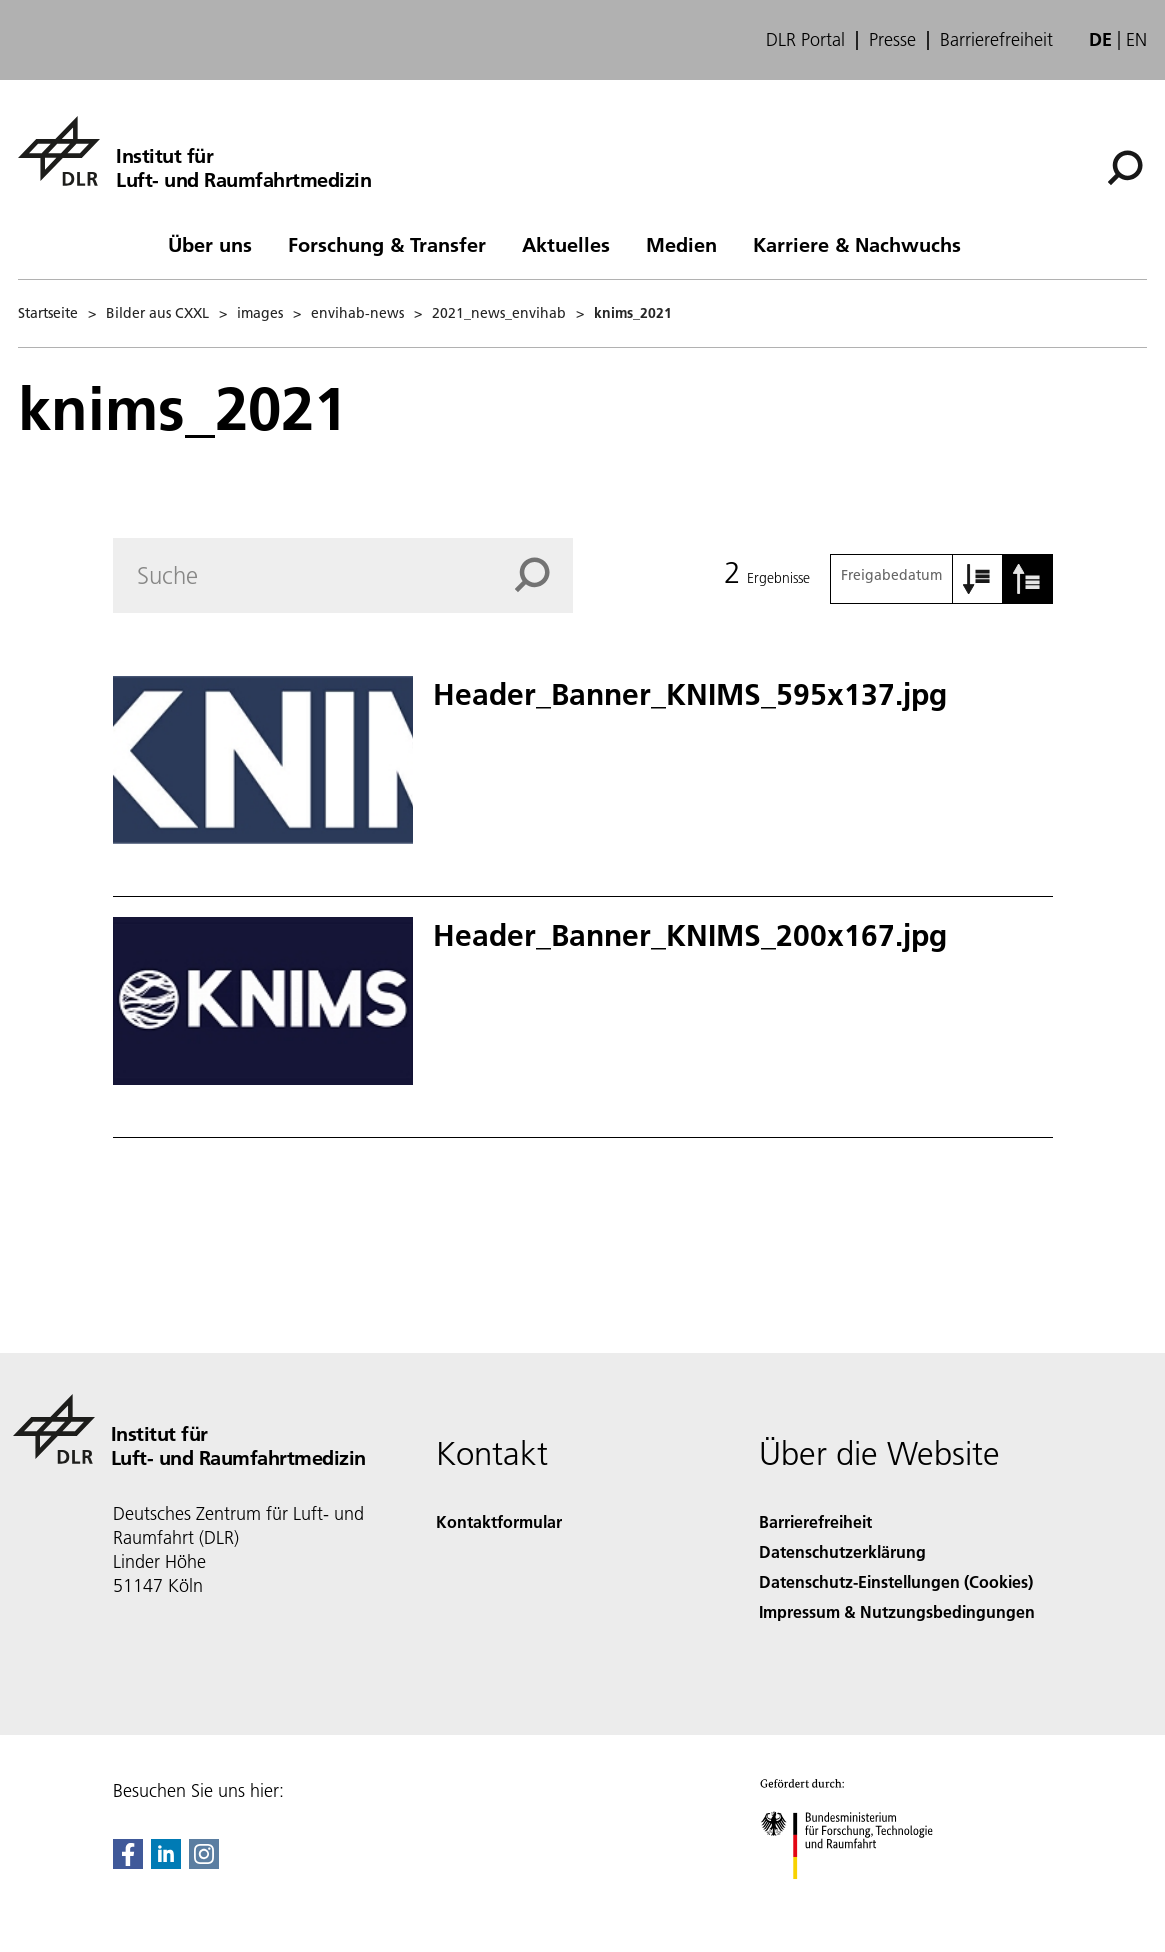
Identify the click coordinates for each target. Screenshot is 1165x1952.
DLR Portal (805, 40)
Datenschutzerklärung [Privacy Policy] (842, 1551)
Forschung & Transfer (387, 244)
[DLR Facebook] (128, 1862)
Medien (681, 244)
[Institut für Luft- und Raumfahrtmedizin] (194, 151)
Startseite (48, 313)
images (260, 313)
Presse (892, 40)
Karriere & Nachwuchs (857, 244)
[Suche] (1125, 168)
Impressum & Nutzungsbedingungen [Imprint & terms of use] (897, 1611)
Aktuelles (566, 244)
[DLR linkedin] (166, 1862)
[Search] (343, 575)
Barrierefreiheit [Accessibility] (815, 1521)
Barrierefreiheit (996, 40)
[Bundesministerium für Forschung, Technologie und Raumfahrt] (857, 1896)
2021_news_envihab (499, 313)
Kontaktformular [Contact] (499, 1521)
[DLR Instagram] (204, 1862)
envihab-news (357, 313)
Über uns (210, 244)
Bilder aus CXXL (157, 313)
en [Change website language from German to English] (1136, 39)
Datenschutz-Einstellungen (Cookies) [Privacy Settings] (896, 1581)
